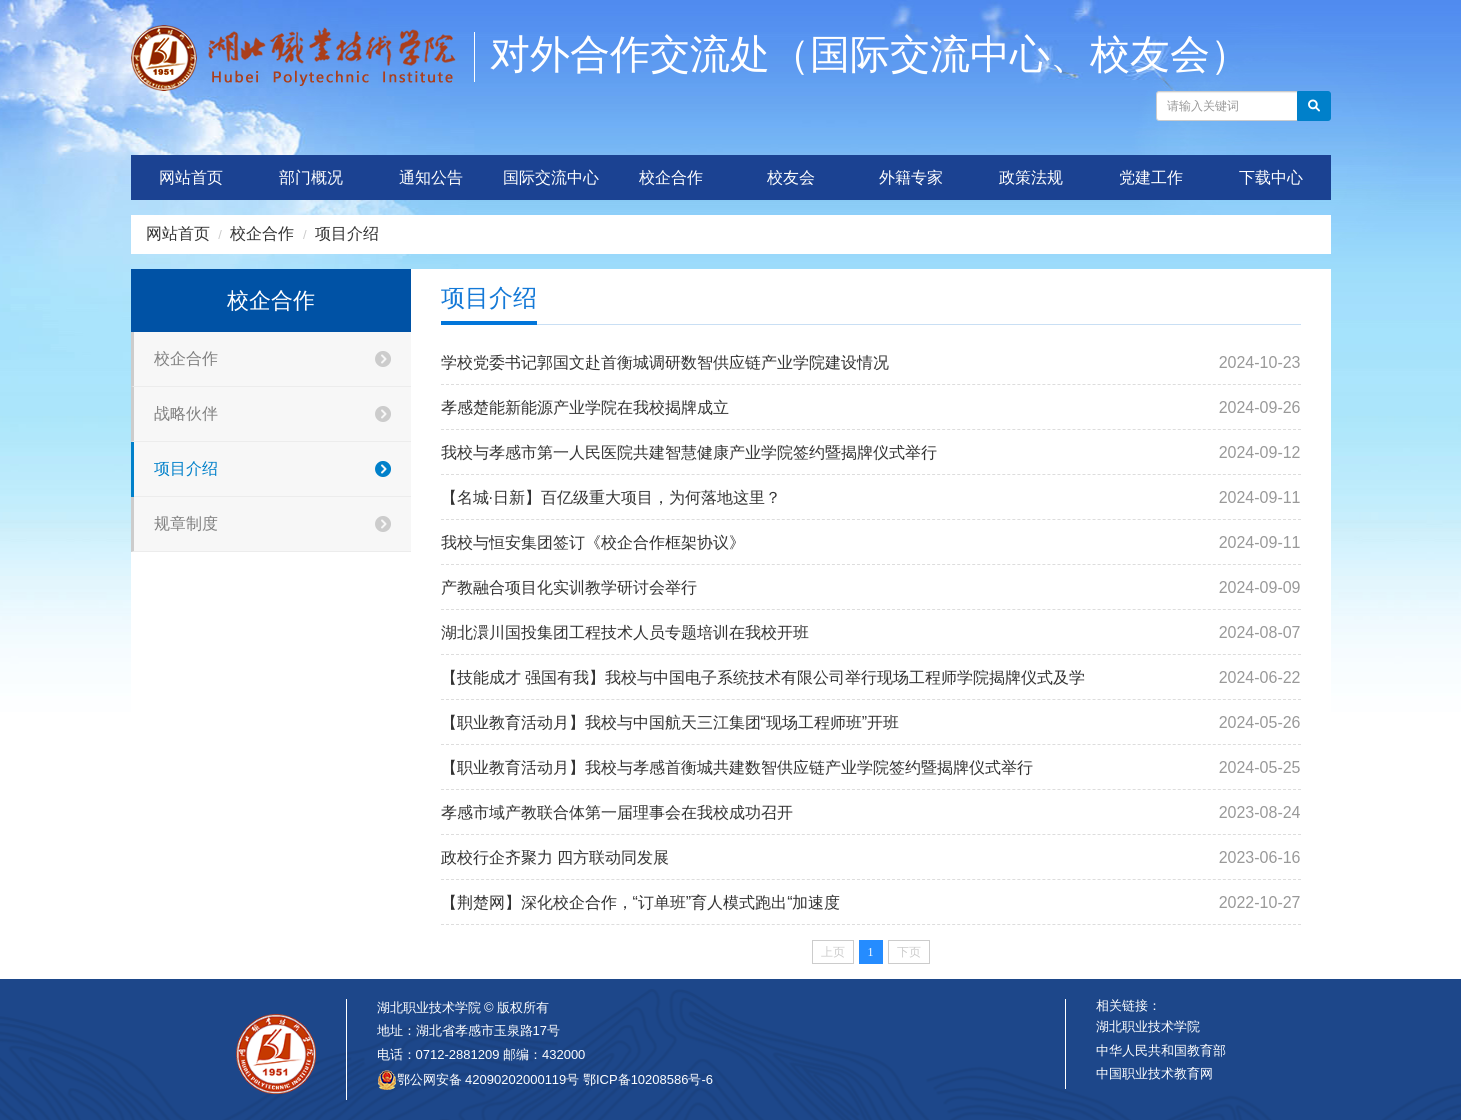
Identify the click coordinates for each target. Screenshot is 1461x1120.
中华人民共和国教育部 (1161, 1050)
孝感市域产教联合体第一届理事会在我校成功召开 (617, 812)
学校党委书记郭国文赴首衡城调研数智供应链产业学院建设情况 (665, 362)
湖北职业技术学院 (1148, 1026)
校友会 (791, 177)
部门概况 (311, 177)
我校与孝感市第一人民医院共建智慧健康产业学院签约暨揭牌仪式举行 (689, 452)
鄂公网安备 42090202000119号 (478, 1080)
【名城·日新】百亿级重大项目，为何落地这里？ (611, 497)
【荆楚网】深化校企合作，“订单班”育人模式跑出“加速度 (641, 902)
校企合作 (671, 177)
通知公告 (431, 177)
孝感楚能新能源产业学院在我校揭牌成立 (585, 407)
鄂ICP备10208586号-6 (648, 1079)
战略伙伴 (282, 414)
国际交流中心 (551, 177)
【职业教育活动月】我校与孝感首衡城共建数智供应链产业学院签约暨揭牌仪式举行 (737, 767)
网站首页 (191, 177)
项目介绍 (347, 233)
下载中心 (1271, 177)
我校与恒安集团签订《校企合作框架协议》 (593, 542)
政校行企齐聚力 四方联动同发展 (555, 857)
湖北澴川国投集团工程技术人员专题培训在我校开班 (625, 632)
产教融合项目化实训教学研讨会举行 (569, 587)
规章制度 (282, 524)
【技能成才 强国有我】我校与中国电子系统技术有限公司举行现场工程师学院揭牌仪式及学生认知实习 (763, 684)
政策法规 (1031, 177)
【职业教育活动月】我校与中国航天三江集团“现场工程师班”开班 (670, 722)
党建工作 (1151, 177)
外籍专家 (911, 177)
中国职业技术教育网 (1154, 1073)
